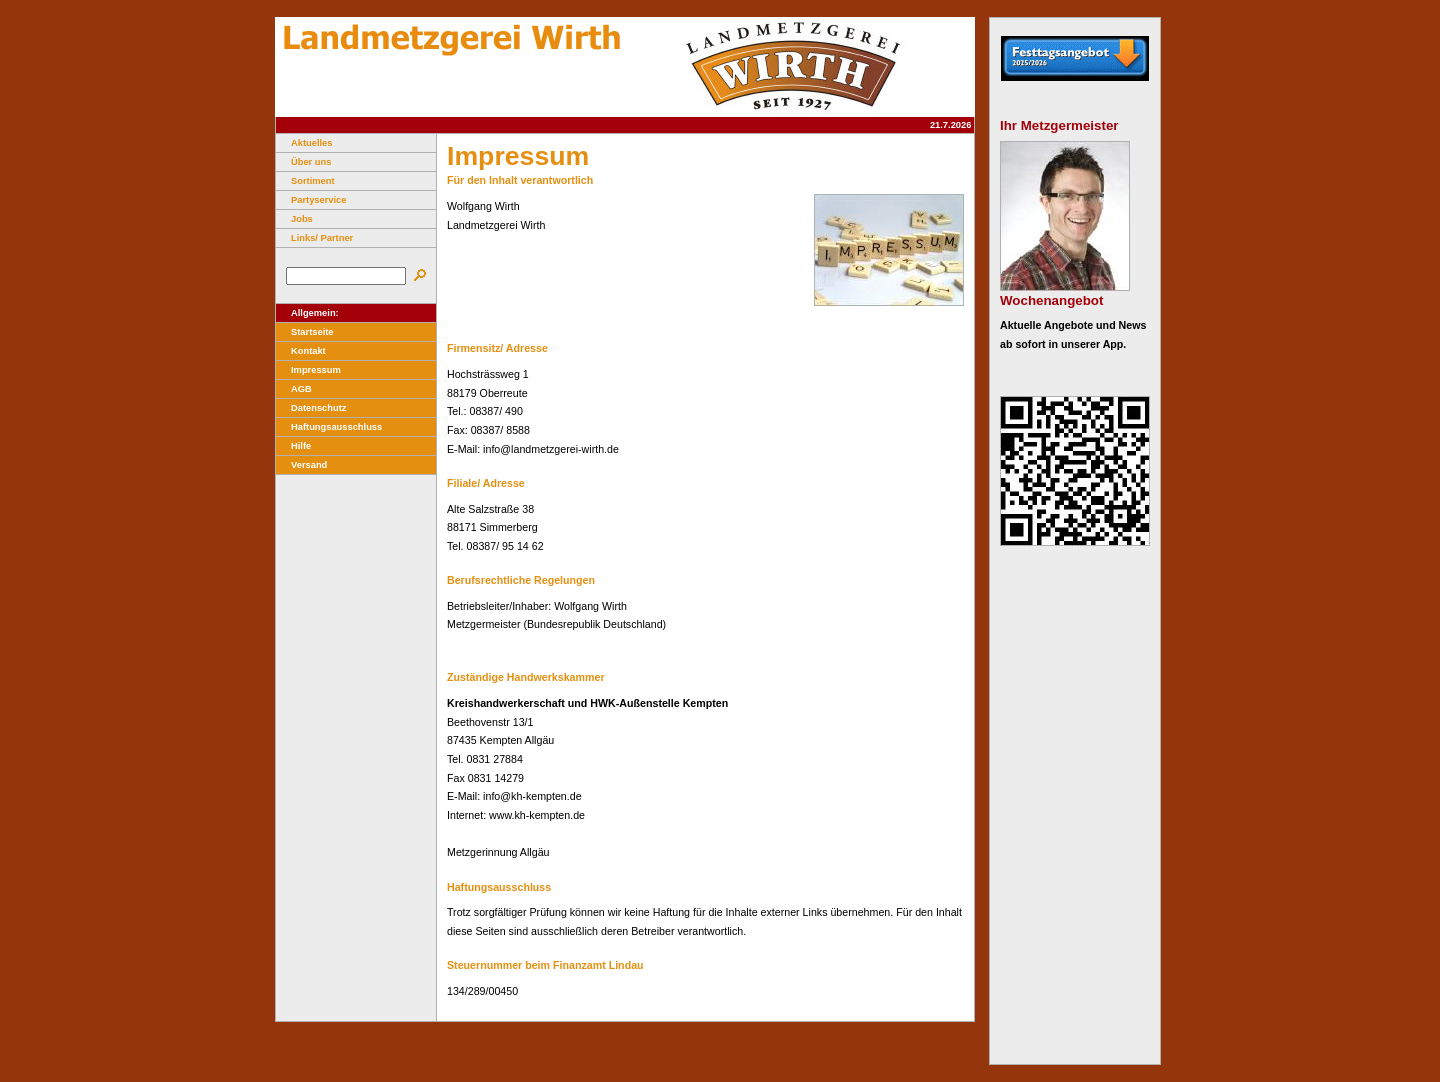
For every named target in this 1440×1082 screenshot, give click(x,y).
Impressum (308, 370)
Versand (301, 465)
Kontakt (301, 351)
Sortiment (305, 181)
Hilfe (293, 446)
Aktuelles (304, 143)
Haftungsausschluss (329, 427)
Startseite (305, 332)
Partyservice (311, 200)
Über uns (303, 162)
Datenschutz (311, 408)
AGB (294, 389)
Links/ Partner (314, 238)
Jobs (294, 219)
